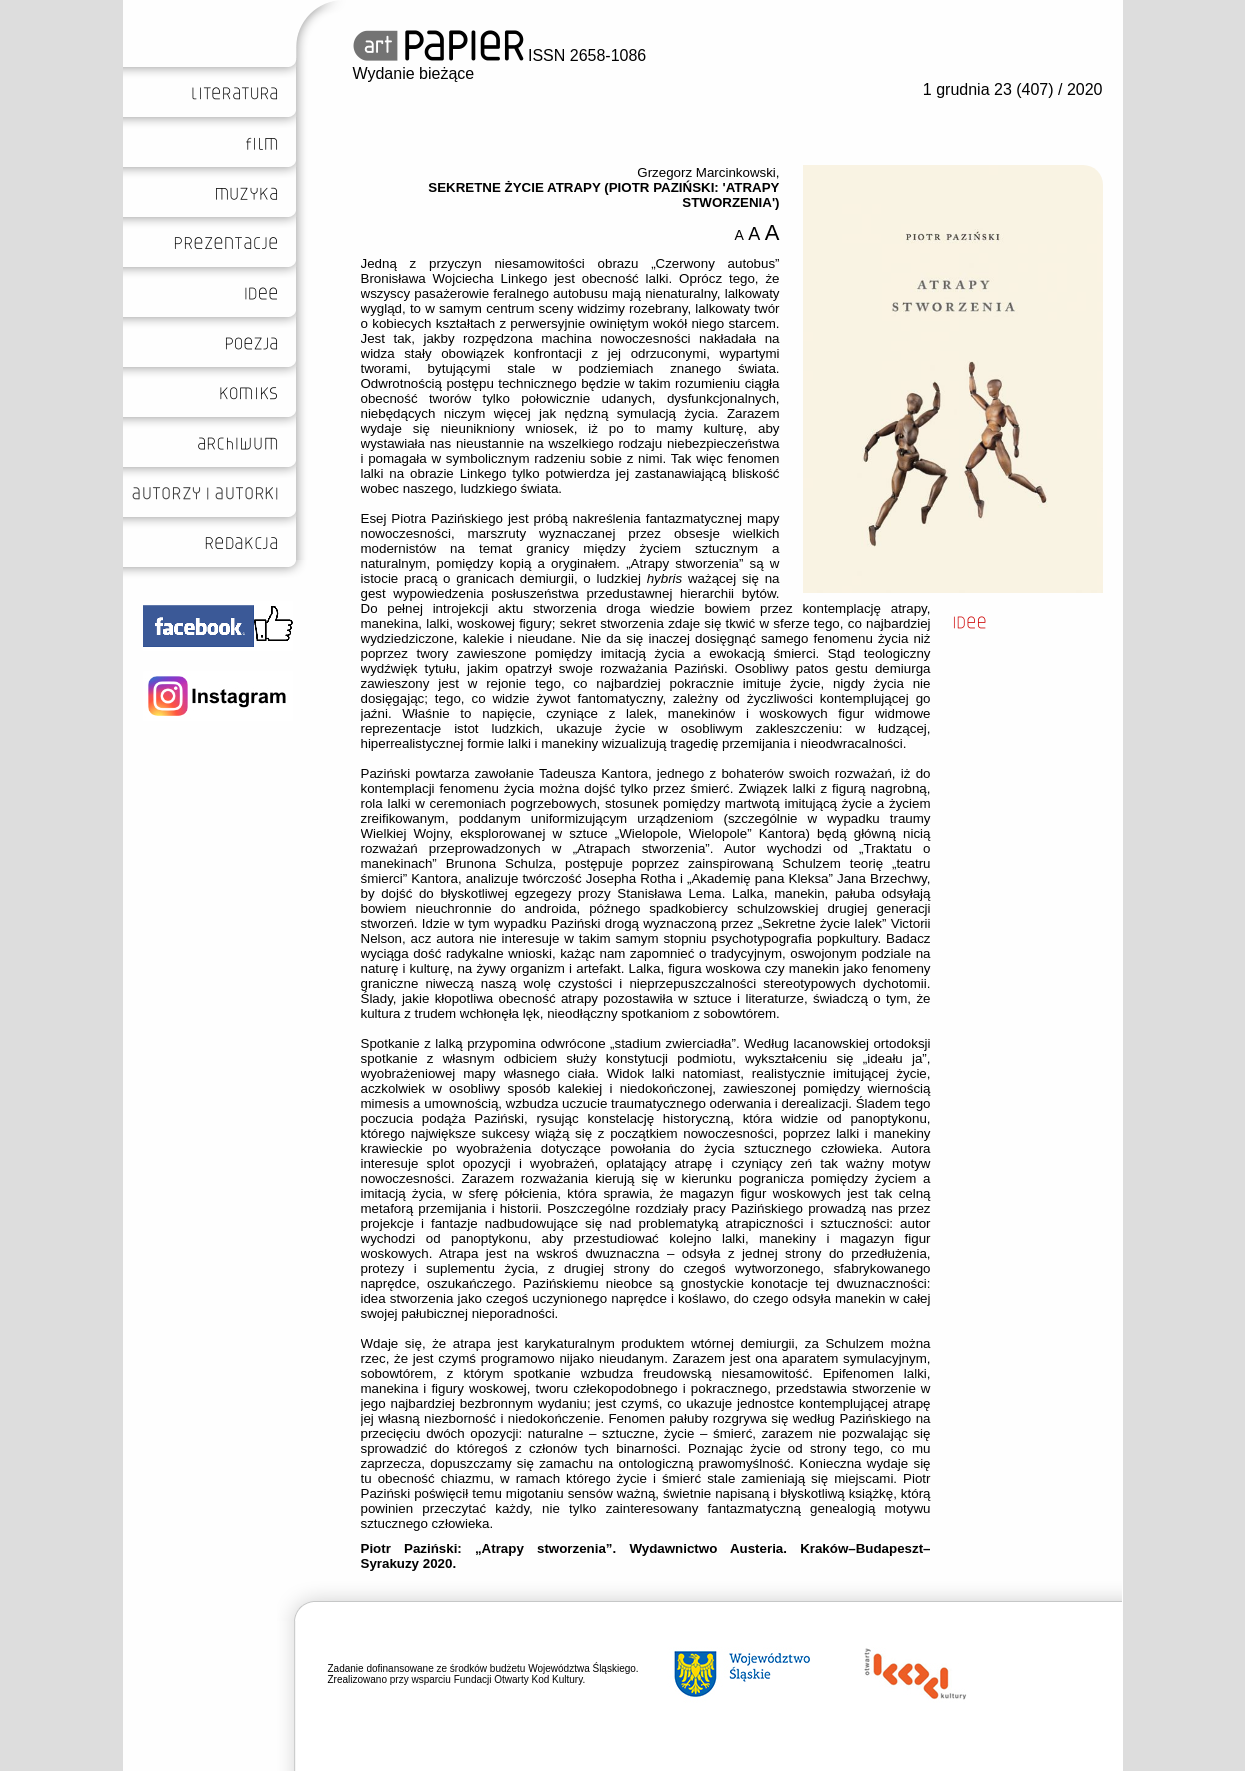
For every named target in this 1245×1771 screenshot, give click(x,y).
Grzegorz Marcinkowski (706, 172)
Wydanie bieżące (414, 73)
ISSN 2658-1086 (500, 55)
